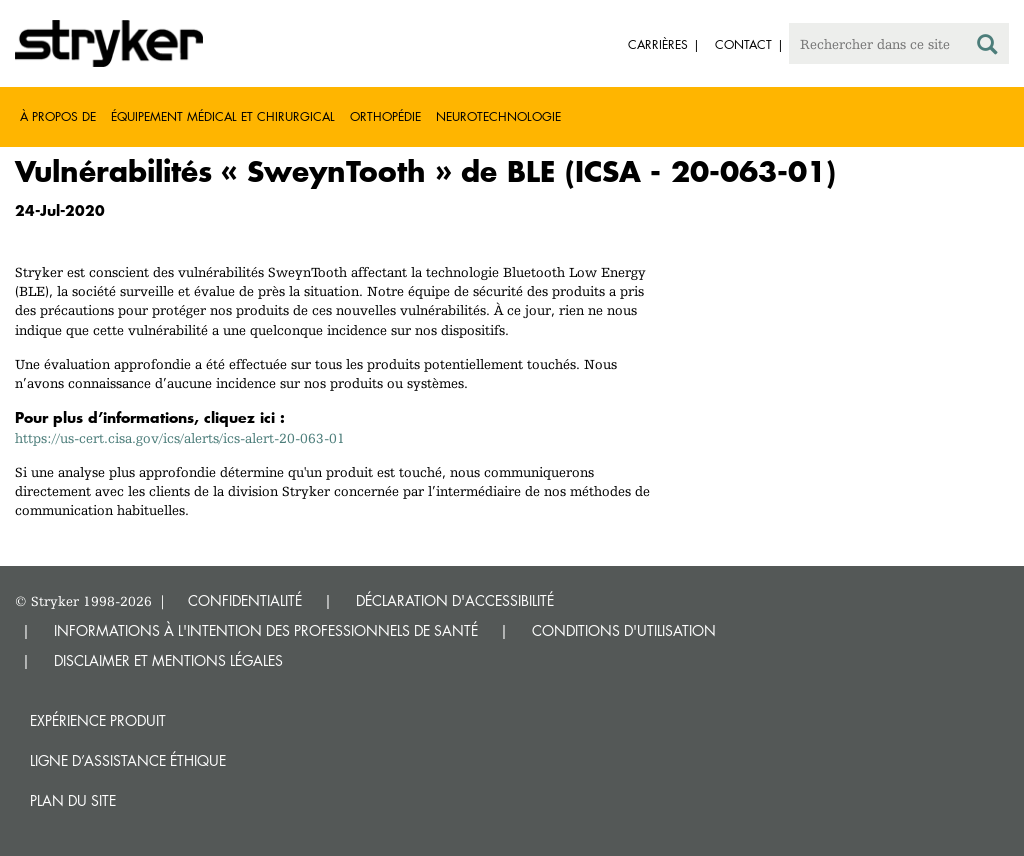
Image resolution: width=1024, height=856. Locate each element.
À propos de (58, 116)
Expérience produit (98, 720)
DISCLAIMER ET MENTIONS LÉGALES (168, 660)
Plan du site (73, 800)
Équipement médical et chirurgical (223, 116)
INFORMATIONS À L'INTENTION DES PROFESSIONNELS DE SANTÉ (266, 630)
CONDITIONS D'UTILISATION (624, 630)
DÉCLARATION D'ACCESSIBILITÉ (455, 600)
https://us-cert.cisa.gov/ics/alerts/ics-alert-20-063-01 (180, 438)
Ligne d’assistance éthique (128, 760)
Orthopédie (385, 116)
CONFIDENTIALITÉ (245, 600)
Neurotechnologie (498, 116)
